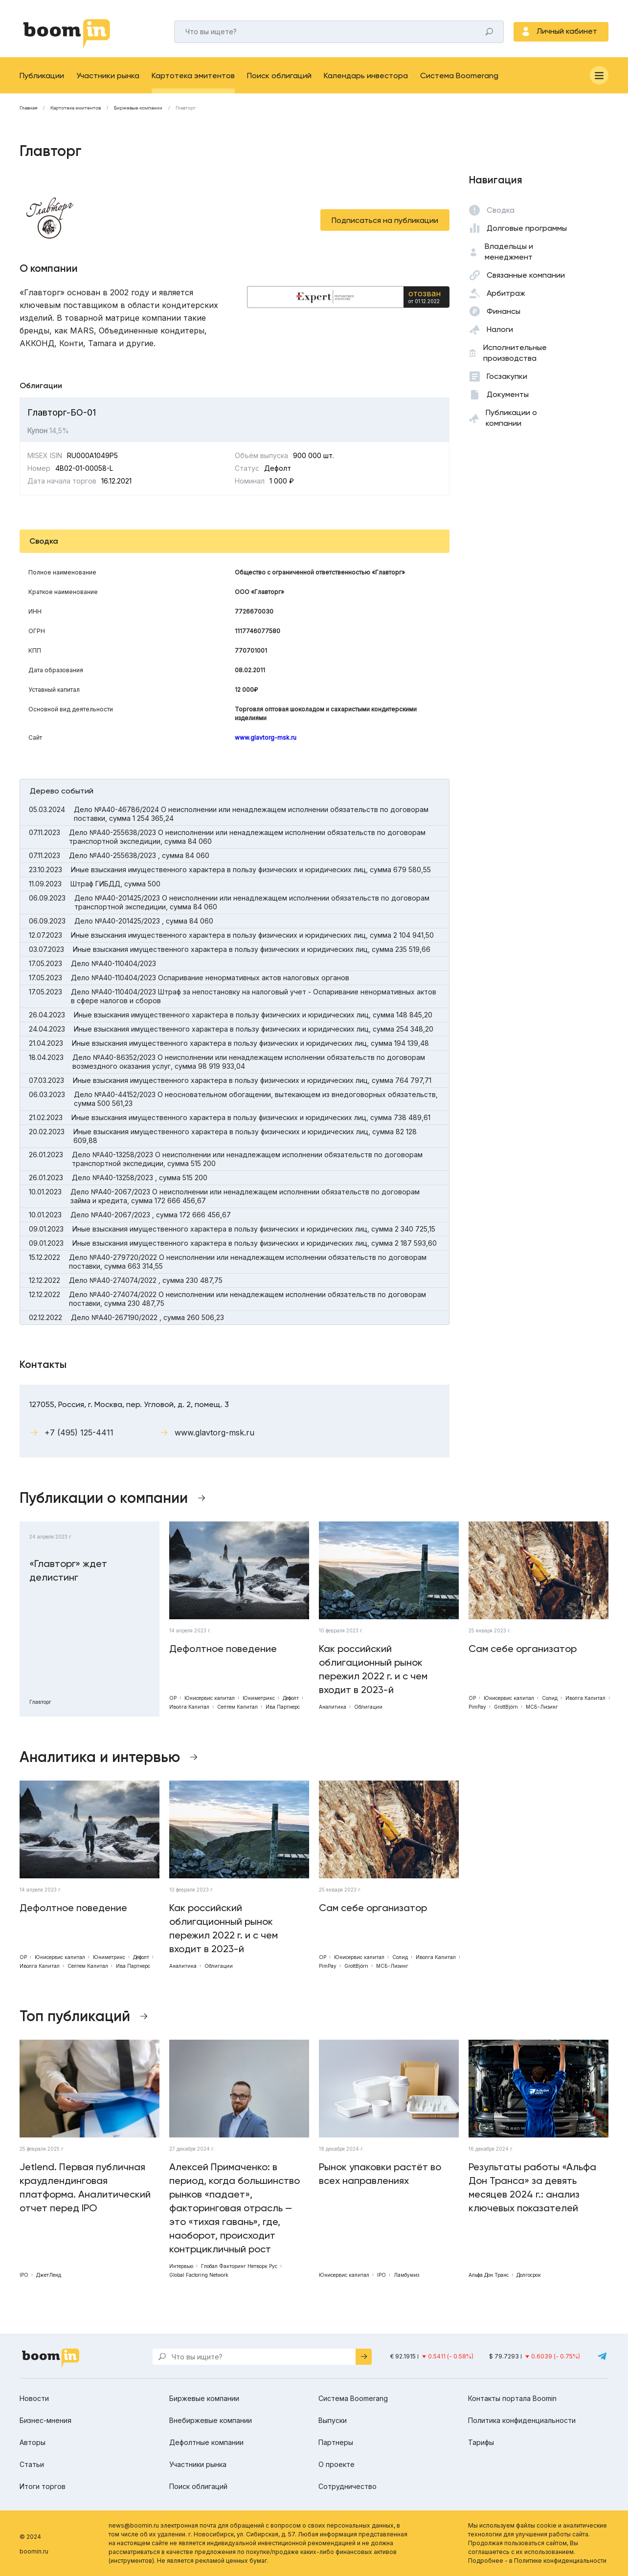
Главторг (186, 108)
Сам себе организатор (523, 1648)
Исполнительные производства (515, 353)
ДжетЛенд (48, 2274)
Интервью (181, 2266)
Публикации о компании (511, 418)
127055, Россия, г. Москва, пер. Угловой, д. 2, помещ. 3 (129, 1404)
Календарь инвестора (366, 75)
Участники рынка (107, 75)
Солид (550, 1697)
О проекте (336, 2464)
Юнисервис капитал (209, 1697)
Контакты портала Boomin (512, 2398)
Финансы (503, 311)
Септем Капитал (237, 1706)
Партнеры (335, 2442)
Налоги (500, 329)
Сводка (501, 210)
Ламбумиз (406, 2274)
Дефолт (291, 1697)
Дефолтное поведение (223, 1648)
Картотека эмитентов (193, 75)
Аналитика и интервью (100, 1757)
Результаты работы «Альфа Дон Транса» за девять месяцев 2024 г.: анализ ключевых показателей (532, 2187)
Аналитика (332, 1706)
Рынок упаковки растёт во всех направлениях (380, 2173)
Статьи (32, 2464)
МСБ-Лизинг (542, 1706)
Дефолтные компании (206, 2442)
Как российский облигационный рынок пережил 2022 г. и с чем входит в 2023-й (373, 1669)
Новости (34, 2398)
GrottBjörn (506, 1706)
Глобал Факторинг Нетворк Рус (239, 2266)
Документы (508, 394)
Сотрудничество (347, 2486)
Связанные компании (526, 275)
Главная (28, 108)
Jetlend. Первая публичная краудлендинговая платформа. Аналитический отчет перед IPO (85, 2187)
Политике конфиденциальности (560, 2560)
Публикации (42, 75)
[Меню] (599, 75)
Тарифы (481, 2442)
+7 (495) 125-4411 (79, 1432)
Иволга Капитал (189, 1706)
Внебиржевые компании (210, 2420)
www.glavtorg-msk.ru (265, 737)
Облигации (368, 1706)
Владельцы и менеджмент (509, 252)
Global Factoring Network (198, 2274)
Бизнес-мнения (45, 2420)
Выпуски (332, 2420)
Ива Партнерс (283, 1706)
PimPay (477, 1706)
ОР (173, 1697)
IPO (24, 2274)
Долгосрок (528, 2274)
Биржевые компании (138, 108)
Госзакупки (507, 376)
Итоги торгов (43, 2486)
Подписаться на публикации (385, 220)
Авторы (32, 2442)
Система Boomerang (459, 75)
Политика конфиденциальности (522, 2420)
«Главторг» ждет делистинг (68, 1570)
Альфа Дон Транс (489, 2274)
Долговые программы (527, 228)
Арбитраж (506, 293)
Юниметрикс (259, 1697)
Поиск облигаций (279, 75)
